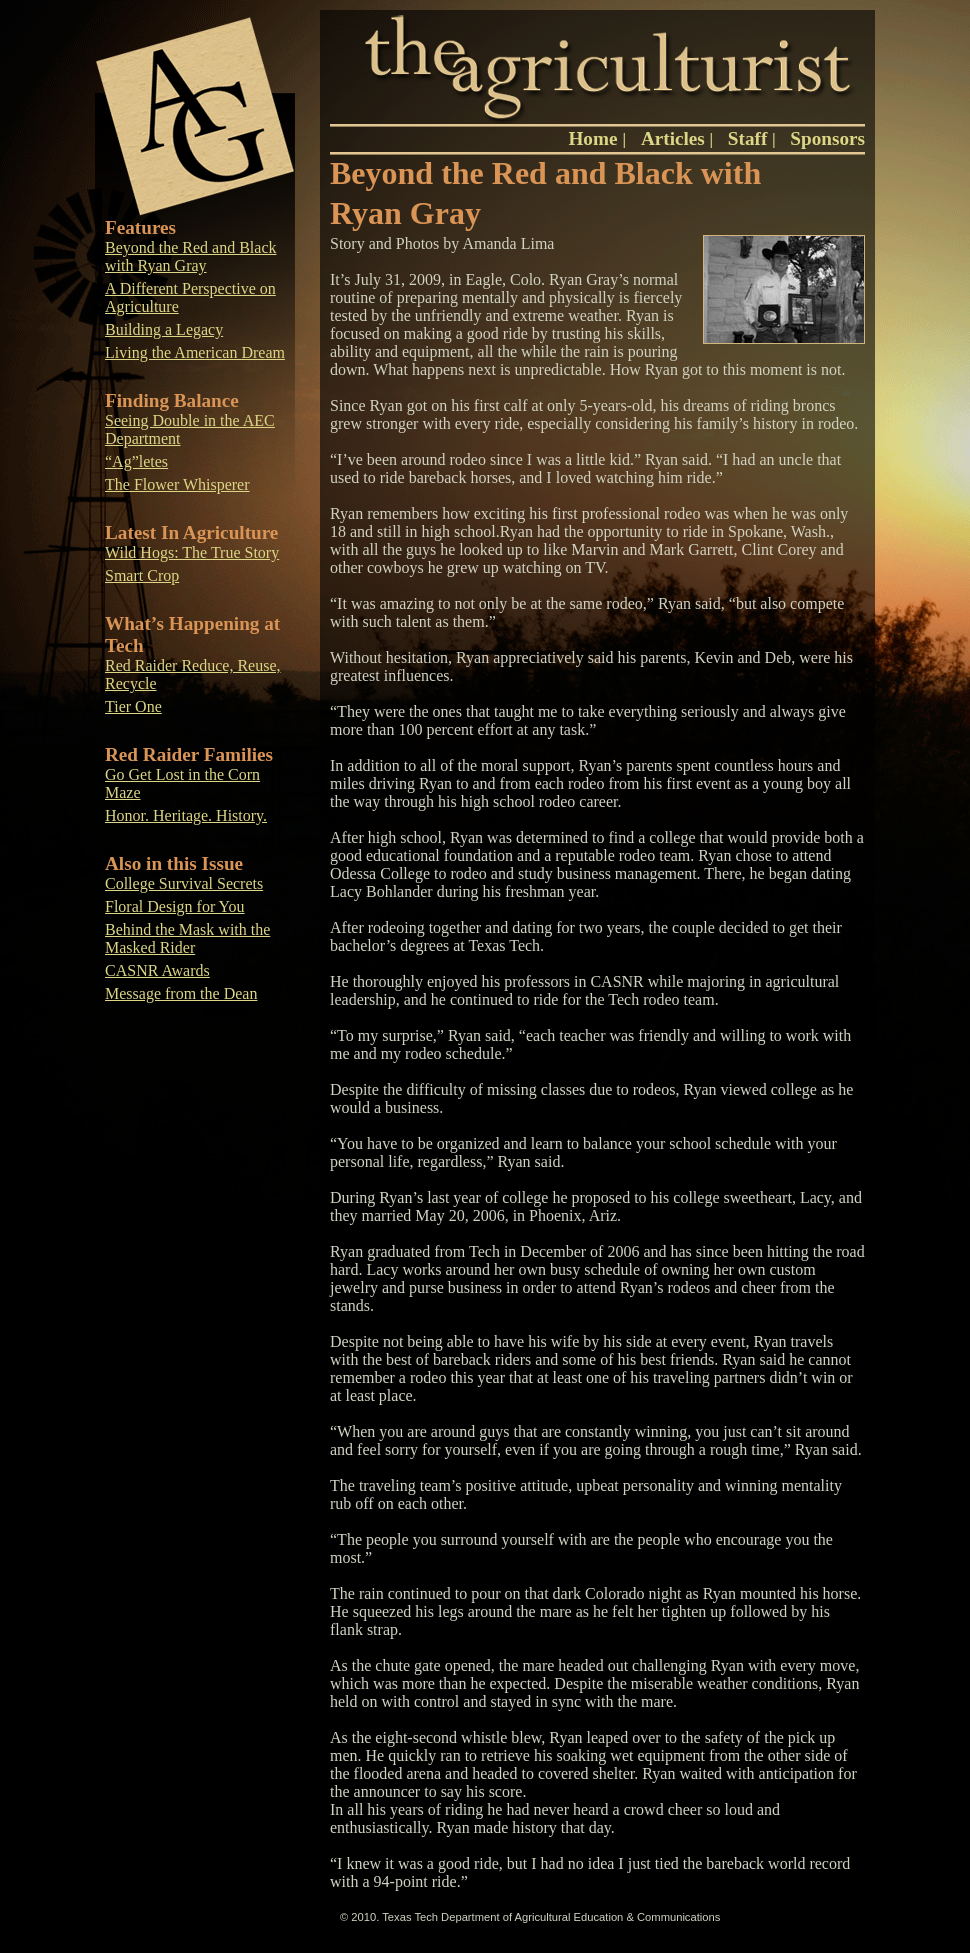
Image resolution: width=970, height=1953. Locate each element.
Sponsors (827, 138)
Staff (747, 138)
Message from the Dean (181, 993)
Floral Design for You (175, 906)
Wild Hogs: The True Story (192, 552)
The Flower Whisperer (177, 484)
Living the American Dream (195, 352)
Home (595, 138)
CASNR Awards (157, 970)
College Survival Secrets (184, 883)
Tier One (133, 706)
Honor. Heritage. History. (186, 815)
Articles (673, 138)
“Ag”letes (136, 461)
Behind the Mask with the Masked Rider (187, 938)
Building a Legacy (164, 329)
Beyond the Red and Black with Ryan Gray (191, 256)
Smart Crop (142, 575)
